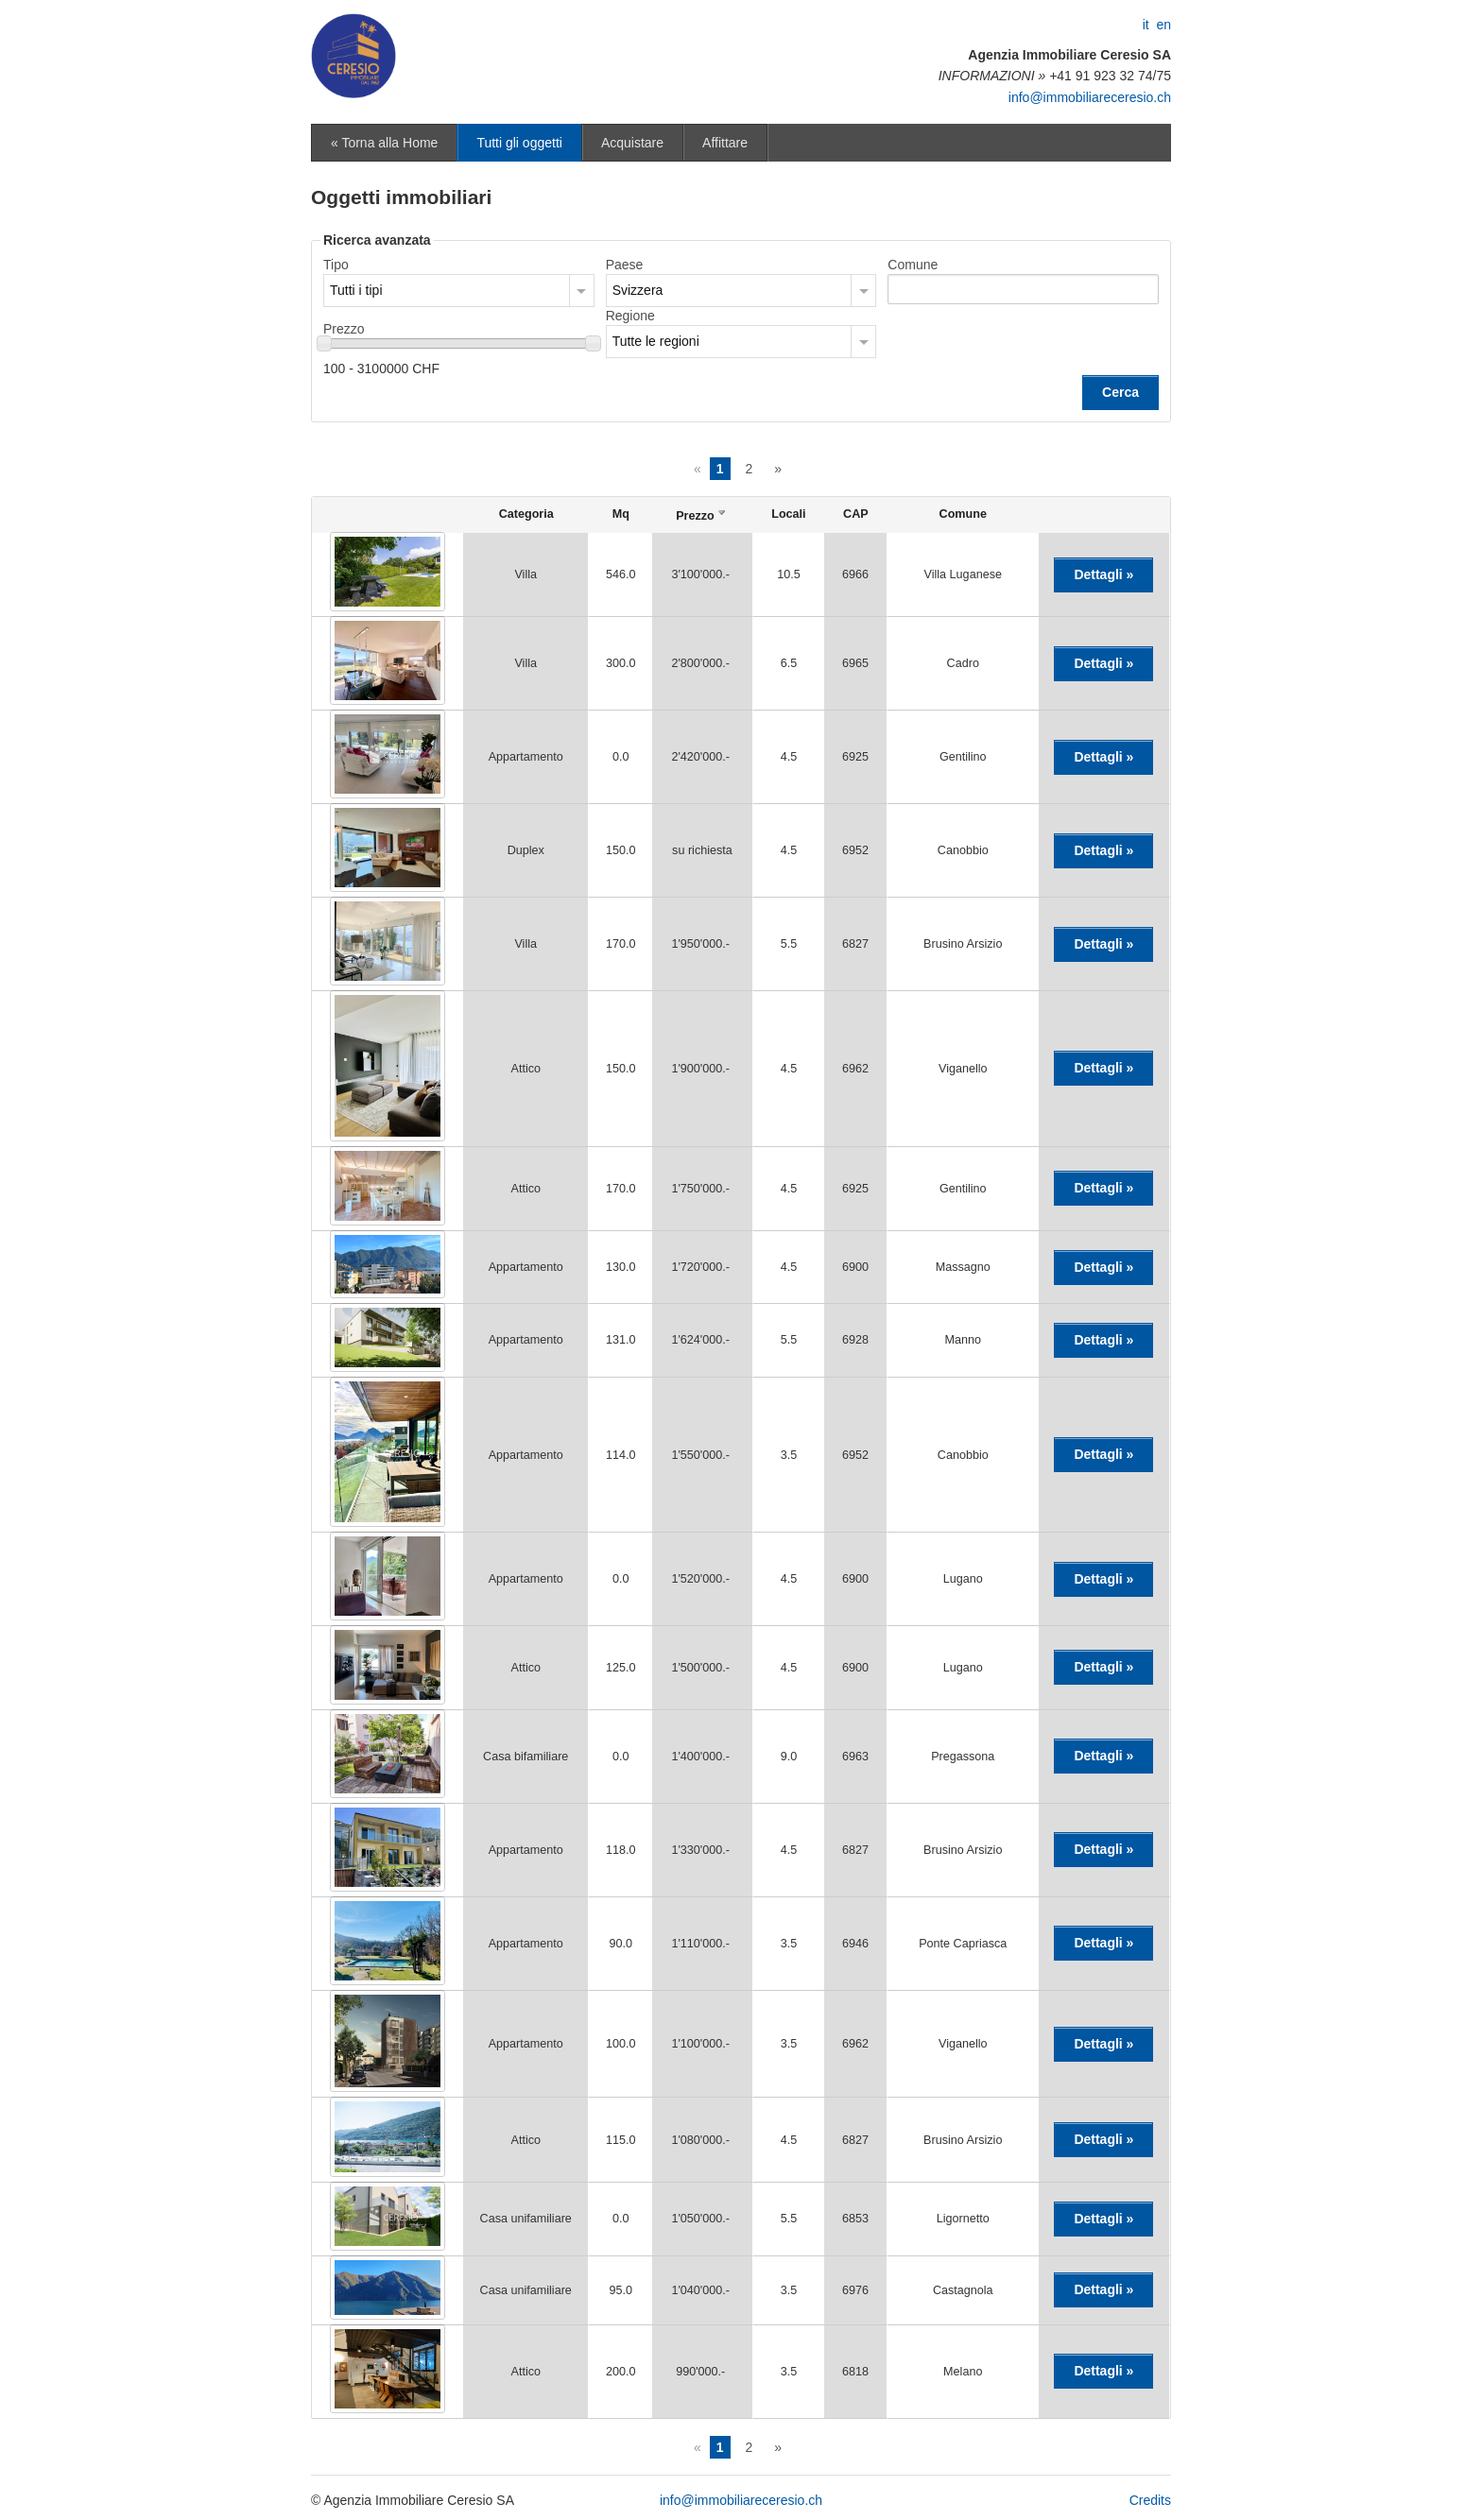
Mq (620, 514)
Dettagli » (1103, 574)
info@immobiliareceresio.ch (1089, 97)
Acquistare (632, 142)
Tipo (336, 264)
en (1163, 24)
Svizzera (637, 290)
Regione (630, 315)
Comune (912, 264)
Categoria (526, 514)
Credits (1150, 2500)
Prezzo (344, 328)
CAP (856, 514)
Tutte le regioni (655, 341)
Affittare (725, 142)
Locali (788, 514)
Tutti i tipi (356, 290)
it (1146, 24)
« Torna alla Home (384, 142)
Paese (625, 264)
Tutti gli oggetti (519, 142)
